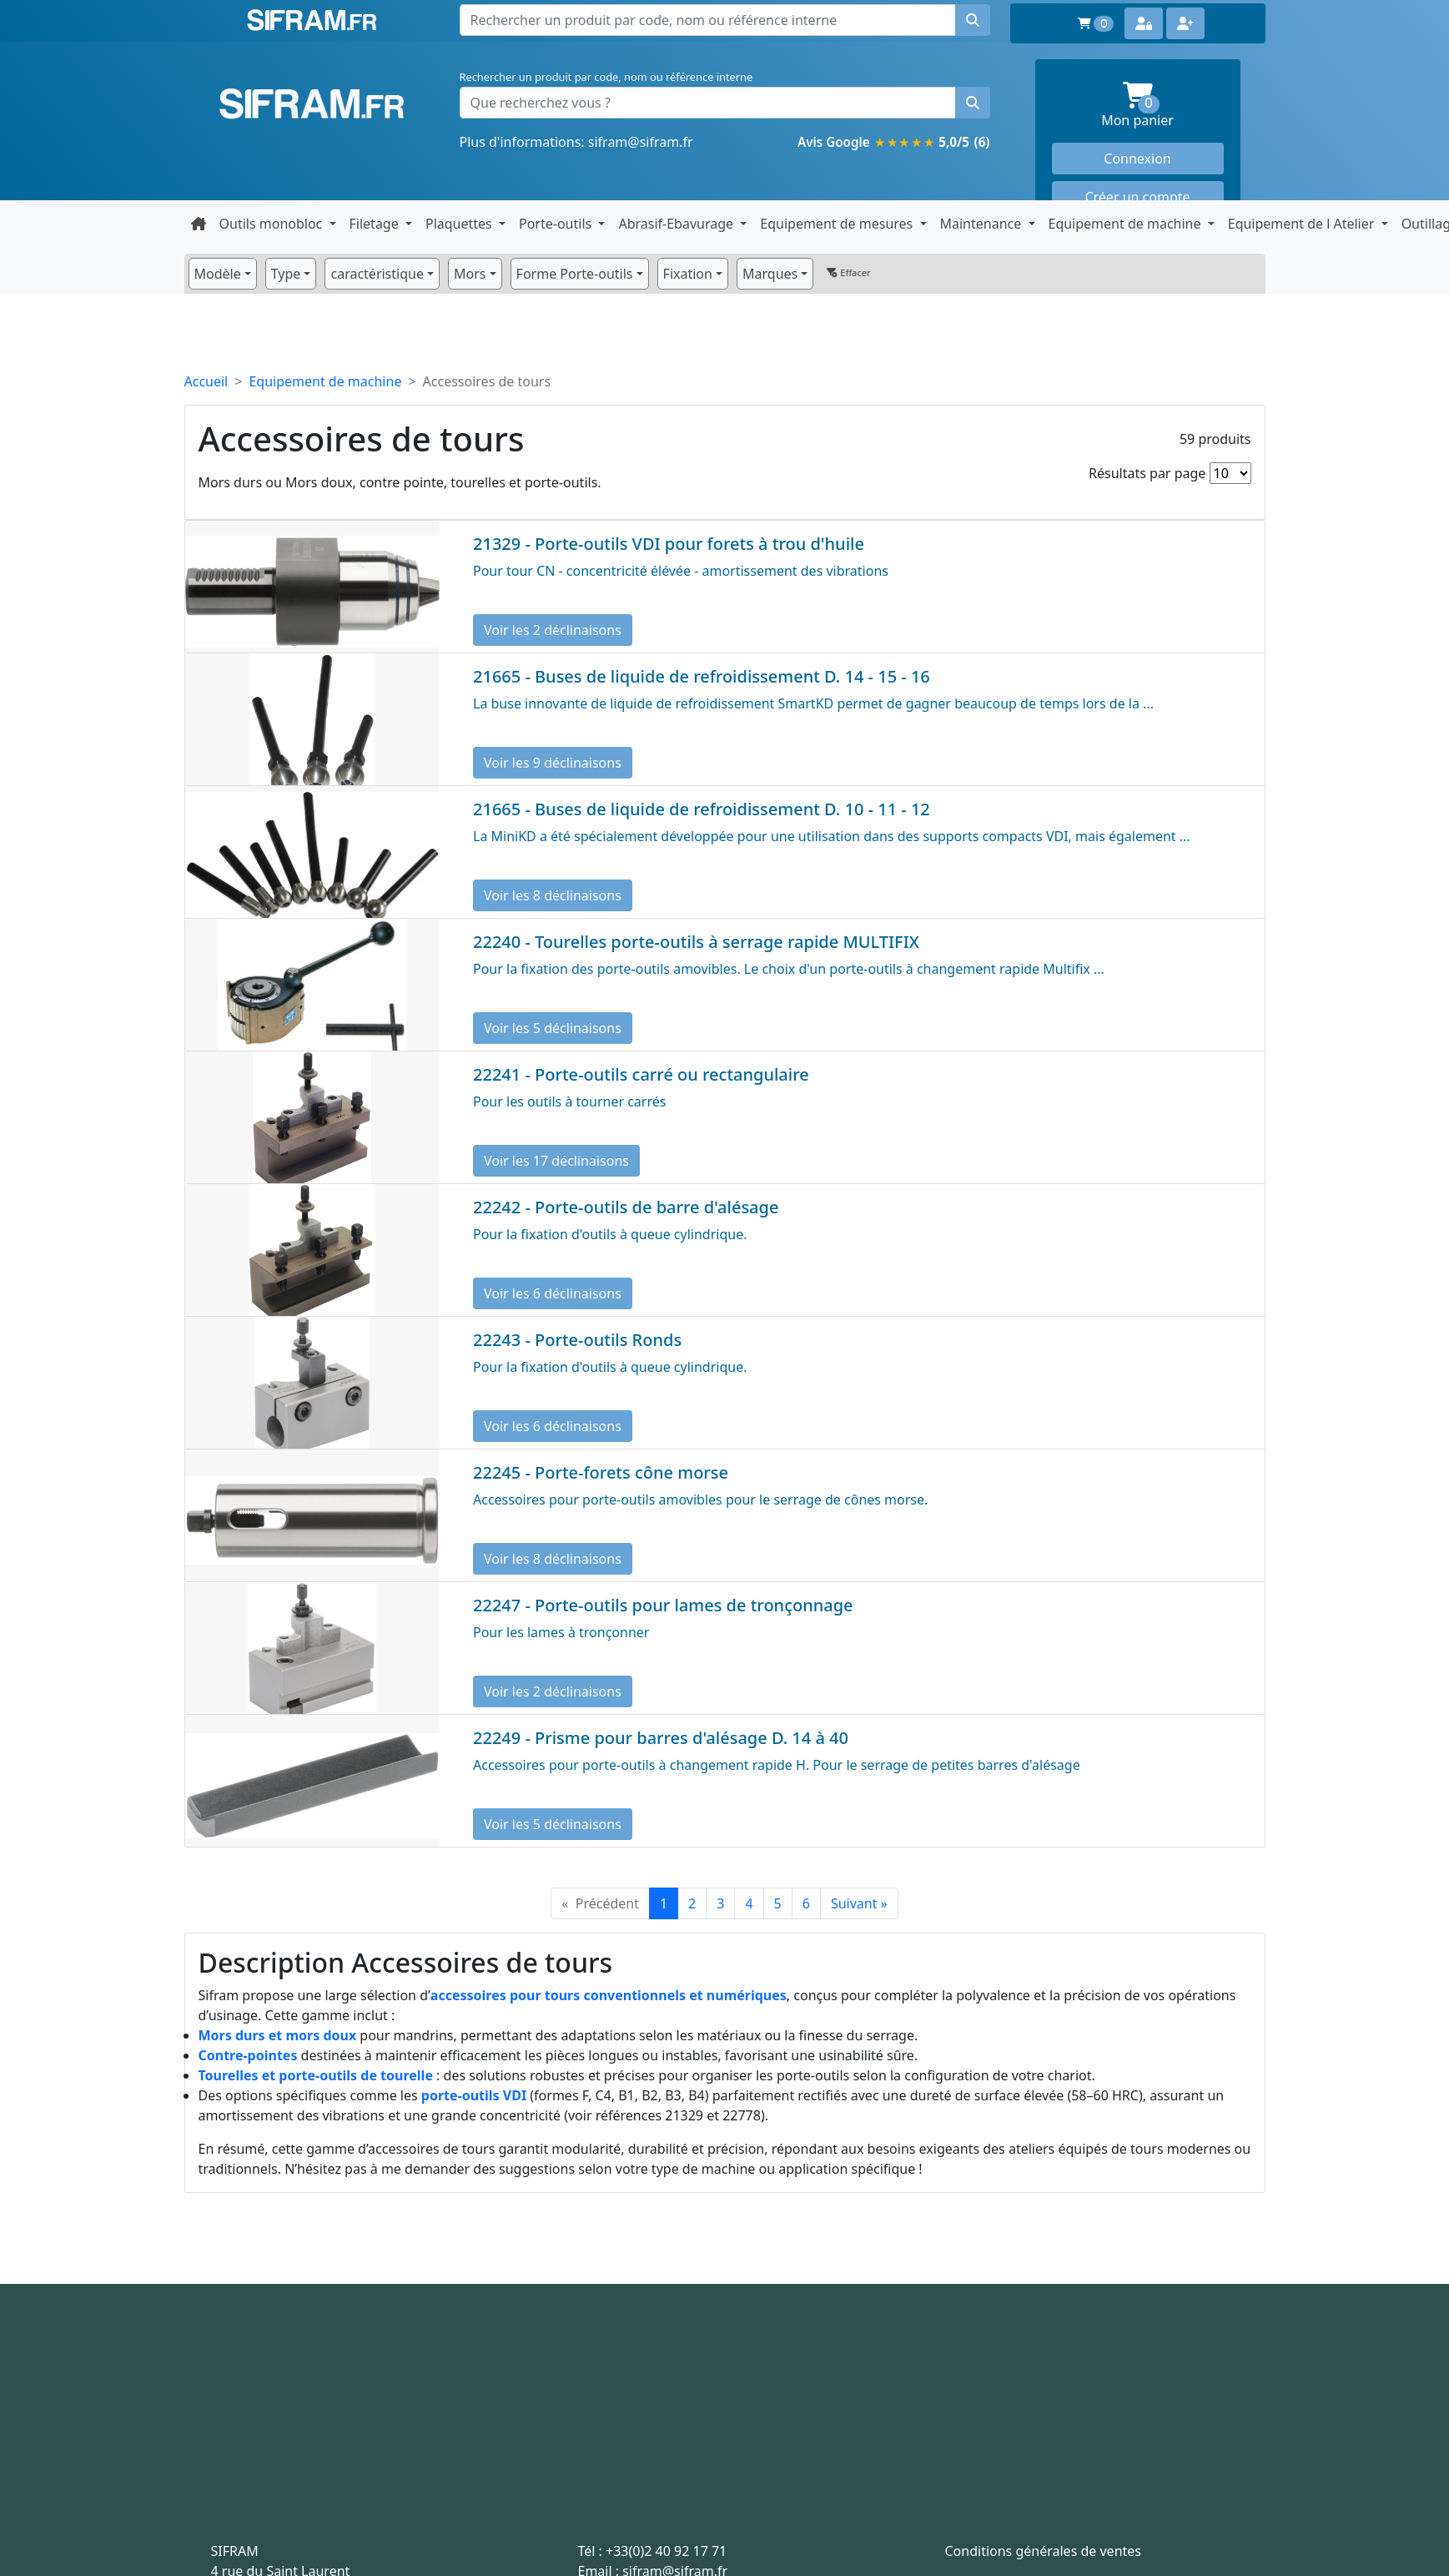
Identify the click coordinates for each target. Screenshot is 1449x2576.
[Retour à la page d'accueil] (198, 223)
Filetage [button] (376, 223)
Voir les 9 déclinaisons (552, 763)
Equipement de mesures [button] (838, 223)
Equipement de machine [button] (1127, 223)
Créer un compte (1137, 197)
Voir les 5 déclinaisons (552, 1028)
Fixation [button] (687, 274)
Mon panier (1162, 105)
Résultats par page (1147, 473)
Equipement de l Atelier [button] (1303, 223)
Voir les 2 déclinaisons (552, 630)
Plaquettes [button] (460, 223)
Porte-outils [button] (557, 223)
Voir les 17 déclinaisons (556, 1161)
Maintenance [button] (982, 223)
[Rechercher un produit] (972, 102)
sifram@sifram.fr (640, 142)
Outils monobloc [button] (272, 223)
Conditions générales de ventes (1043, 2551)
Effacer (848, 272)
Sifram (312, 104)
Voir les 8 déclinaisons (552, 895)
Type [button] (286, 274)
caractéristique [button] (376, 274)
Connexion (1137, 158)
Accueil (206, 381)
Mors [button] (470, 274)
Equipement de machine (325, 381)
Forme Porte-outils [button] (574, 274)
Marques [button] (769, 274)
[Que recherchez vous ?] (708, 102)
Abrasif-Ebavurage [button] (677, 223)
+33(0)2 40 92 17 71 (666, 2551)
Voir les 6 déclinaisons (552, 1293)
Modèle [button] (217, 274)
